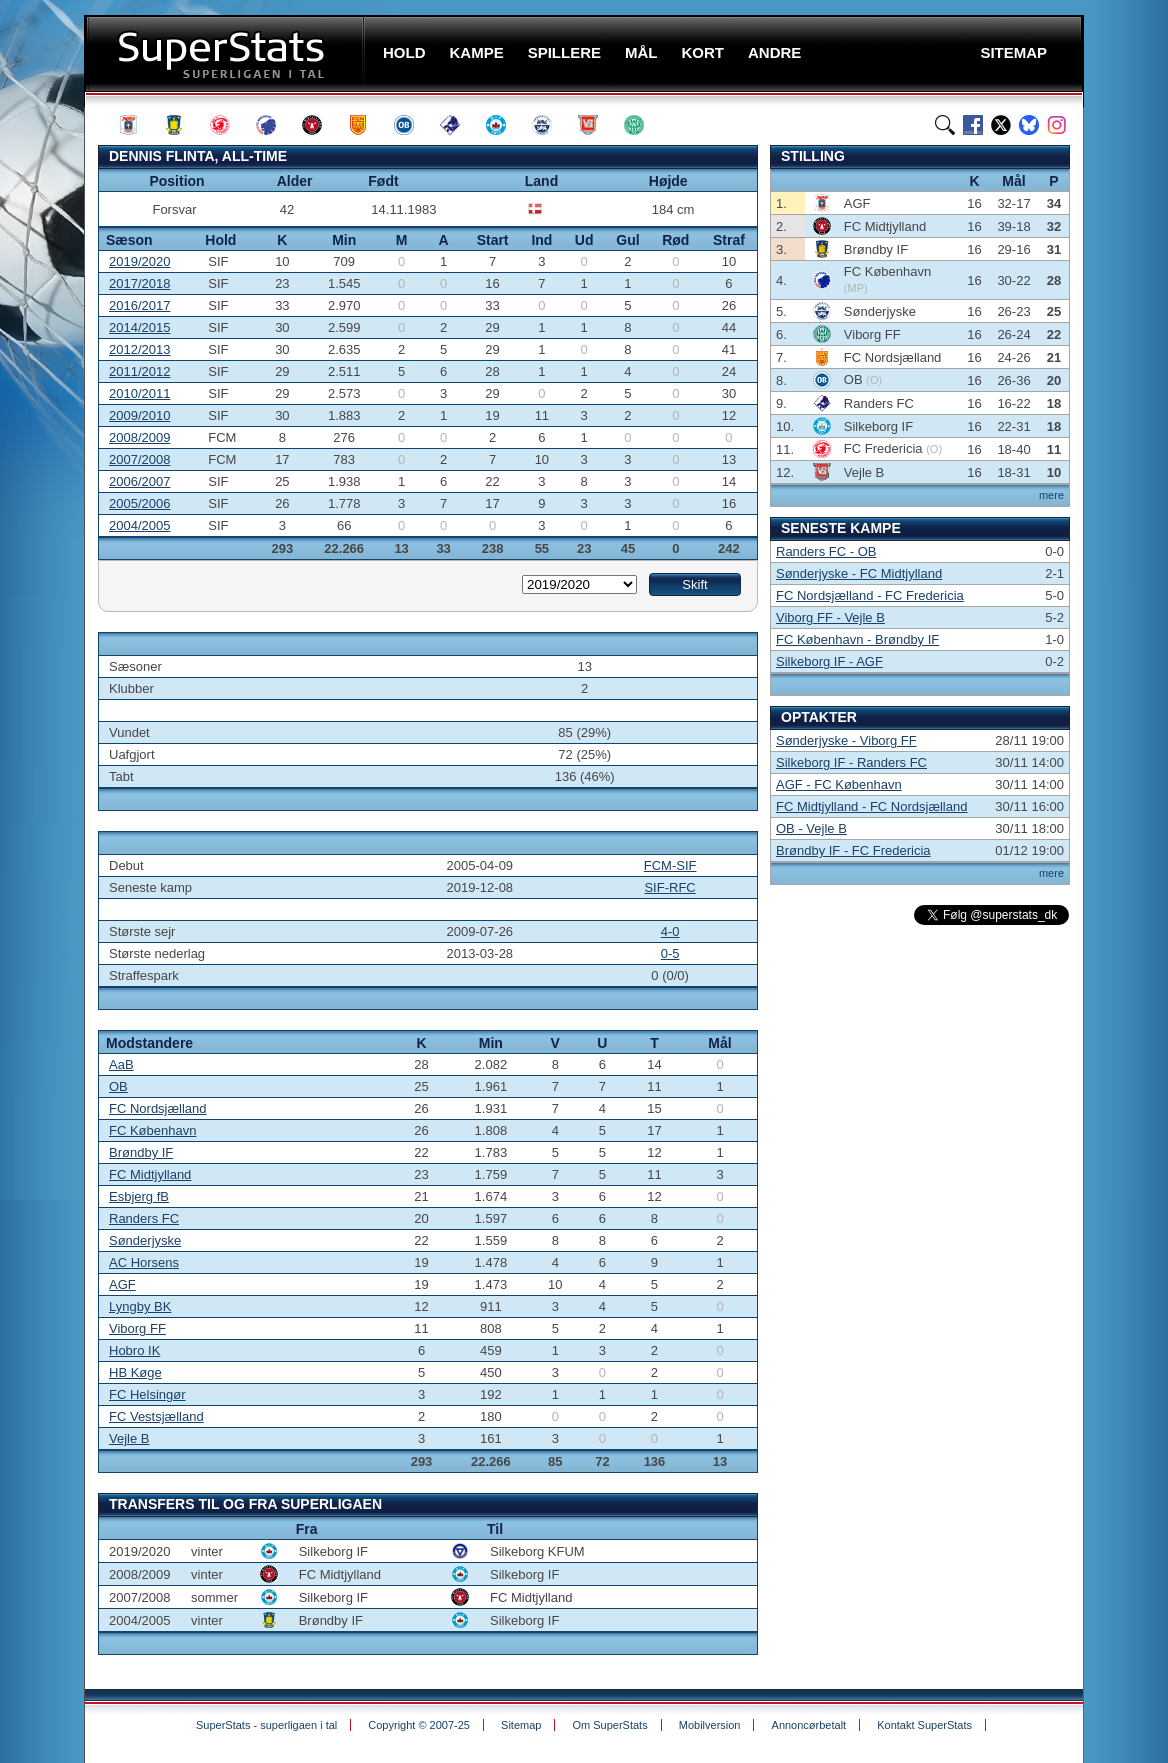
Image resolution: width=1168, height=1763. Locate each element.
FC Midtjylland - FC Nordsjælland (871, 806)
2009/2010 (139, 415)
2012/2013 (139, 349)
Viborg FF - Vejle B (830, 617)
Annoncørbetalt (809, 1725)
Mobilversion (710, 1725)
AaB (121, 1064)
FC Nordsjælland (158, 1108)
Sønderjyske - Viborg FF (846, 740)
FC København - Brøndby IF (857, 639)
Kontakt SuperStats (924, 1725)
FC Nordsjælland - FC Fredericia (870, 595)
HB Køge (135, 1372)
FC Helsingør (147, 1394)
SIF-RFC (669, 887)
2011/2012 (139, 371)
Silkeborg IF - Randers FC (851, 762)
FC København (152, 1130)
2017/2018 (139, 283)
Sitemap (521, 1725)
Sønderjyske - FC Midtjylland (859, 573)
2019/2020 (139, 261)
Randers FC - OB (826, 551)
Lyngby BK (140, 1306)
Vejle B (129, 1438)
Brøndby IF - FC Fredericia (853, 850)
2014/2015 (139, 327)
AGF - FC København (839, 784)
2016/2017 (139, 305)
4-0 (670, 931)
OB (118, 1086)
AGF (122, 1284)
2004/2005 (139, 525)
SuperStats (226, 53)
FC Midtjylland (150, 1174)
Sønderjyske (145, 1240)
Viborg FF (137, 1328)
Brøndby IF (141, 1152)
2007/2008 (139, 459)
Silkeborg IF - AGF (829, 661)
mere (1051, 495)
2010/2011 (139, 393)
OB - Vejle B (811, 828)
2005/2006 (139, 503)
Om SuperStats (609, 1725)
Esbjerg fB (139, 1196)
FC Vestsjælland (156, 1416)
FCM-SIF (670, 865)
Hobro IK (134, 1350)
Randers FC (144, 1218)
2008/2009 (139, 437)
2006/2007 (139, 481)
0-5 (670, 953)
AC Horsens (144, 1262)
